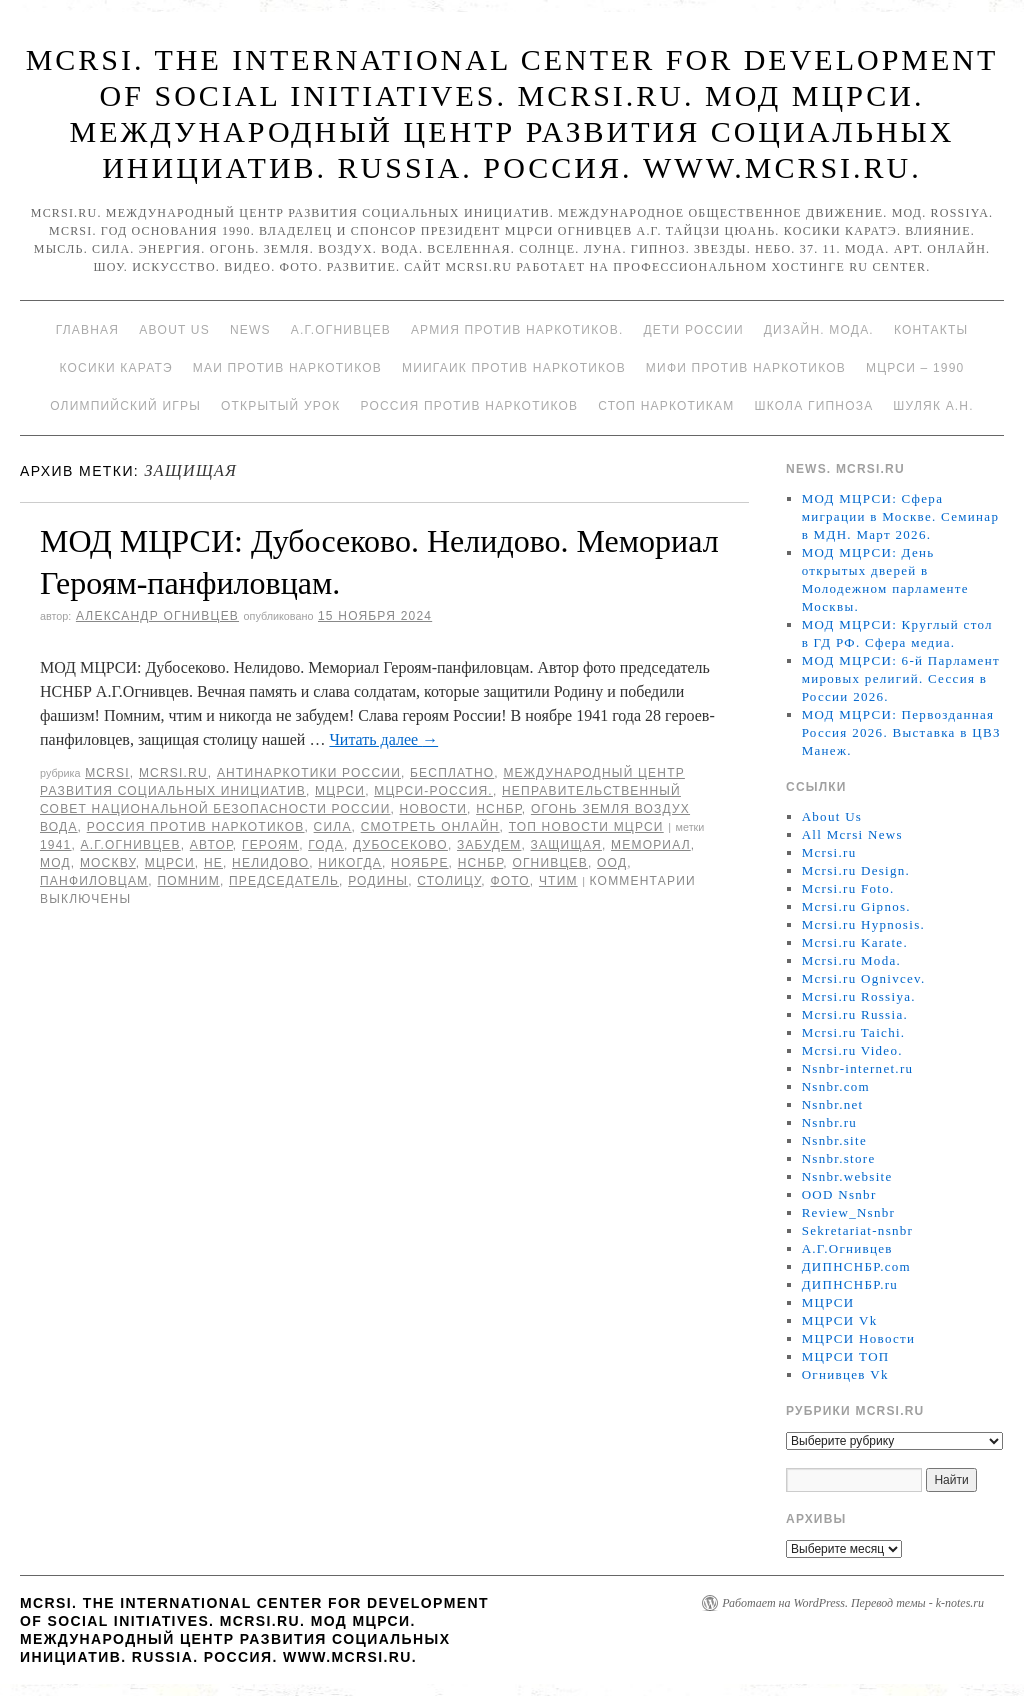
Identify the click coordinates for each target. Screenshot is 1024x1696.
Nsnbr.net (833, 1104)
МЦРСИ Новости (859, 1338)
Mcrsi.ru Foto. (848, 888)
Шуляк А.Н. (933, 406)
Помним (188, 881)
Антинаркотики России (309, 773)
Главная (87, 330)
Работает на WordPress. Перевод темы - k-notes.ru (853, 1603)
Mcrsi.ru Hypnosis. (863, 924)
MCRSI (107, 773)
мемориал (651, 845)
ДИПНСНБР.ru (850, 1284)
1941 (56, 845)
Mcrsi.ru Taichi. (854, 1032)
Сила (333, 827)
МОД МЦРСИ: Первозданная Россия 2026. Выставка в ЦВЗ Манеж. (901, 732)
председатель (284, 881)
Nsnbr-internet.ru (858, 1068)
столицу (449, 881)
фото (509, 881)
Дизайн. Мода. (819, 330)
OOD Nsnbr (839, 1194)
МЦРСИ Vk (840, 1320)
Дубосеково (400, 845)
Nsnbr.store (839, 1158)
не (213, 863)
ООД (612, 863)
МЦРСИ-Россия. (433, 791)
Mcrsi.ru (173, 773)
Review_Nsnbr (849, 1212)
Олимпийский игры (125, 406)
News (250, 330)
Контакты (931, 330)
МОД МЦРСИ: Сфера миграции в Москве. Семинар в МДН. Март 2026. (901, 516)
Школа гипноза (813, 406)
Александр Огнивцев (157, 616)
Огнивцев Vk (845, 1374)
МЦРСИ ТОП (846, 1356)
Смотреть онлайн (430, 827)
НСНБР (499, 809)
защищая (566, 845)
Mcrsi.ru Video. (852, 1050)
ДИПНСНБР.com (856, 1266)
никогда (350, 863)
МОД (55, 863)
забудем (489, 845)
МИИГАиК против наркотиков (514, 368)
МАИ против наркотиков (287, 368)
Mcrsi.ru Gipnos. (856, 906)
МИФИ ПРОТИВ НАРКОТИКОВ (746, 368)
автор (211, 845)
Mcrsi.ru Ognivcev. (864, 978)
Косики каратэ (116, 368)
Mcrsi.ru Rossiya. (859, 996)
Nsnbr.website (847, 1176)
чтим (558, 881)
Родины (378, 881)
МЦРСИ (340, 791)
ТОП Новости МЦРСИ (586, 827)
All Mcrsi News (852, 834)
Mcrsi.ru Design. (856, 870)
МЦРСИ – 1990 (915, 368)
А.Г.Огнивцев (341, 330)
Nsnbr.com (836, 1086)
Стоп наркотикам (666, 406)
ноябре (420, 863)
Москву (108, 863)
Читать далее (383, 739)
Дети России (694, 330)
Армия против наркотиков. (517, 330)
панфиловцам (94, 881)
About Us (174, 330)
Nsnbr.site (834, 1140)
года (326, 845)
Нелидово (270, 863)
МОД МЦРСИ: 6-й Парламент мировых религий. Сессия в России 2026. (901, 678)
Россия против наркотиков (469, 406)
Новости (434, 809)
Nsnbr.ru (830, 1122)
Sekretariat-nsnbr (858, 1230)
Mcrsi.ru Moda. (851, 960)
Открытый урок (280, 406)
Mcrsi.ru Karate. (855, 942)
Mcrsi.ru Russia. (855, 1014)
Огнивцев (550, 863)
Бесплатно (452, 773)
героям (270, 845)
